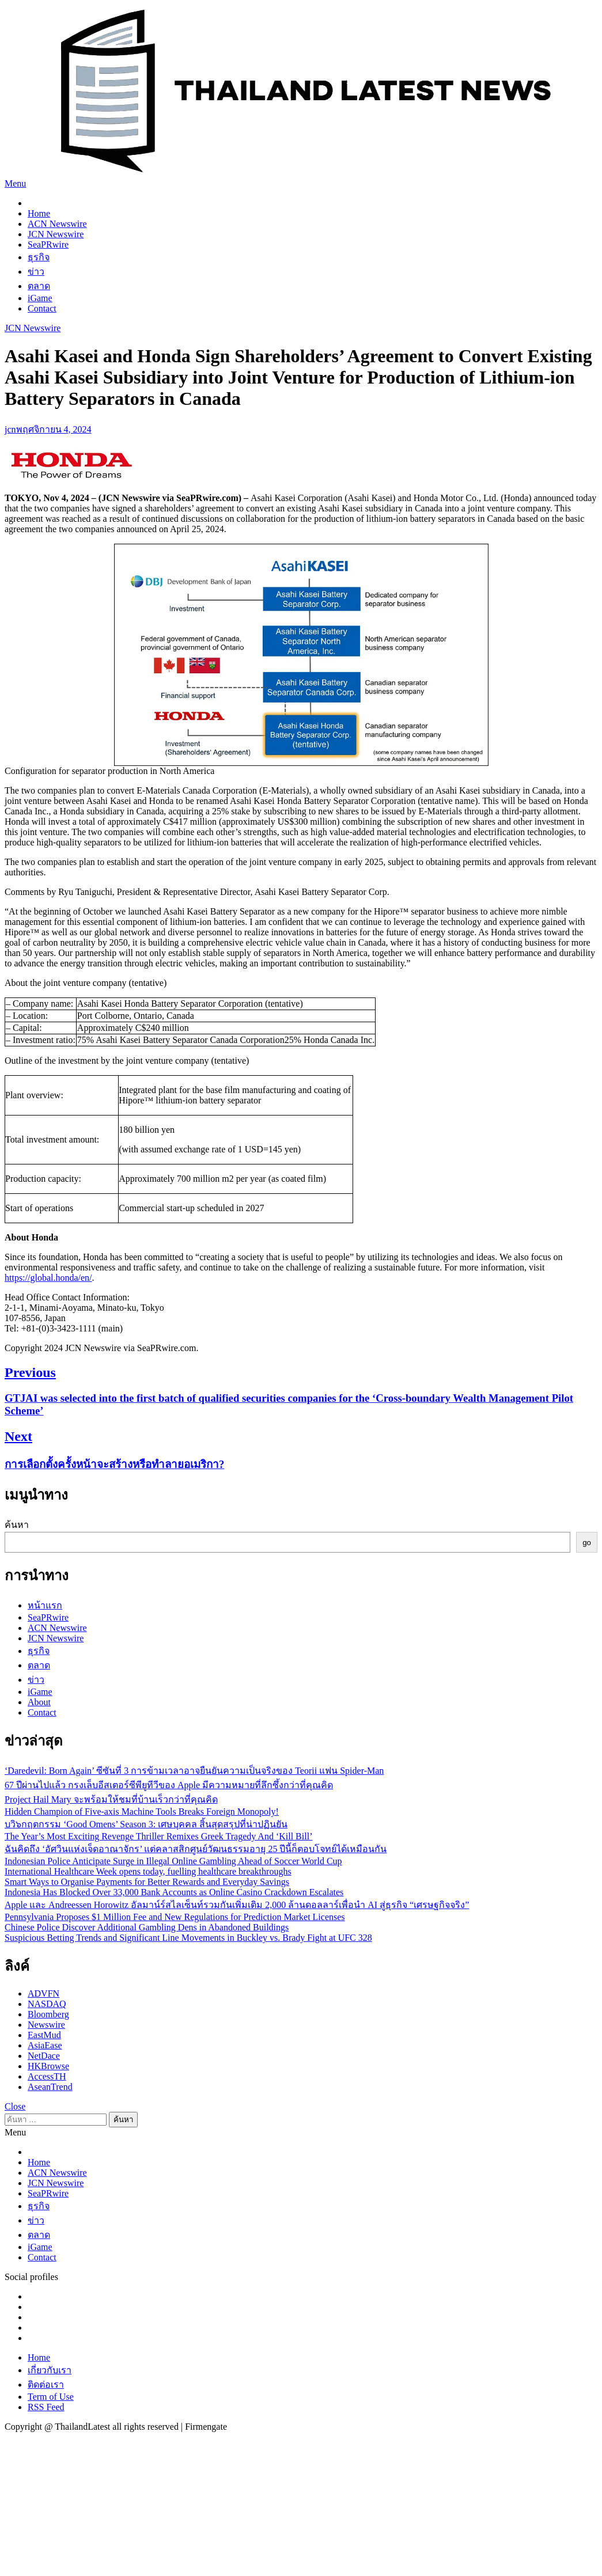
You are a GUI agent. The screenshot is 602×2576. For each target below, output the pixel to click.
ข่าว (36, 271)
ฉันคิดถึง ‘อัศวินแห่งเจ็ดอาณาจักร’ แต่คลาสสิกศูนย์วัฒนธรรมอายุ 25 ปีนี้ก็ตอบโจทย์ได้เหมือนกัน (196, 1849)
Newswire (46, 2024)
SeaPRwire (48, 244)
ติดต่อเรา (46, 2384)
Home (39, 213)
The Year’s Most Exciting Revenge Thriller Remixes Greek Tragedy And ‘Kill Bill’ (158, 1836)
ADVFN (43, 1993)
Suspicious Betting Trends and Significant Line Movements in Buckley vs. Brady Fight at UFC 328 (188, 1938)
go (586, 1542)
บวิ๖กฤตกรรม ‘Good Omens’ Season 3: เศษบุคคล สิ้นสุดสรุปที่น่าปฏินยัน (146, 1824)
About (39, 1702)
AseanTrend (50, 2087)
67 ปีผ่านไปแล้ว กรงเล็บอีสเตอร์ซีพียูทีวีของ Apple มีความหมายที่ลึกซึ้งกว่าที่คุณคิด (169, 1785)
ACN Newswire (57, 224)
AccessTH (47, 2076)
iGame (40, 298)
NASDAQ (47, 2004)
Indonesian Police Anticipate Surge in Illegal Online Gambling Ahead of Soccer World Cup (173, 1861)
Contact (42, 308)
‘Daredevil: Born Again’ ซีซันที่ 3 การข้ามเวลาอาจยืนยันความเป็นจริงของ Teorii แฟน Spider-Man (194, 1770)
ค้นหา (17, 1525)
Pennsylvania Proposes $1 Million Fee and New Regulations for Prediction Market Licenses (175, 1917)
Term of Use (51, 2397)
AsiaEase (45, 2045)
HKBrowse (48, 2066)
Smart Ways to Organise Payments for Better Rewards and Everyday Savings (147, 1882)
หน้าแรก (45, 1605)
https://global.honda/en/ (48, 1278)
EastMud (44, 2035)
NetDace (44, 2056)
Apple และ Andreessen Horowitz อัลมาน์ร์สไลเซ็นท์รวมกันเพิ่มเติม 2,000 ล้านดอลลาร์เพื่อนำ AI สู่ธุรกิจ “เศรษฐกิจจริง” (237, 1905)
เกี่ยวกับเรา (49, 2370)
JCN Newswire (56, 234)
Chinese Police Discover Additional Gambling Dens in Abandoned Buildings (147, 1927)
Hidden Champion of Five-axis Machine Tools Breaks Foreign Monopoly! (142, 1811)
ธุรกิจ (39, 257)
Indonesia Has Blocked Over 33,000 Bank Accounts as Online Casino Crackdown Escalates (174, 1892)
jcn (10, 429)
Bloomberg (48, 2014)
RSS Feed (46, 2407)
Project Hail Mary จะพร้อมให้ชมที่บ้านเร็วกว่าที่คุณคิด (111, 1799)
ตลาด (39, 286)
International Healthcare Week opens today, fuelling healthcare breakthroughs (148, 1871)
